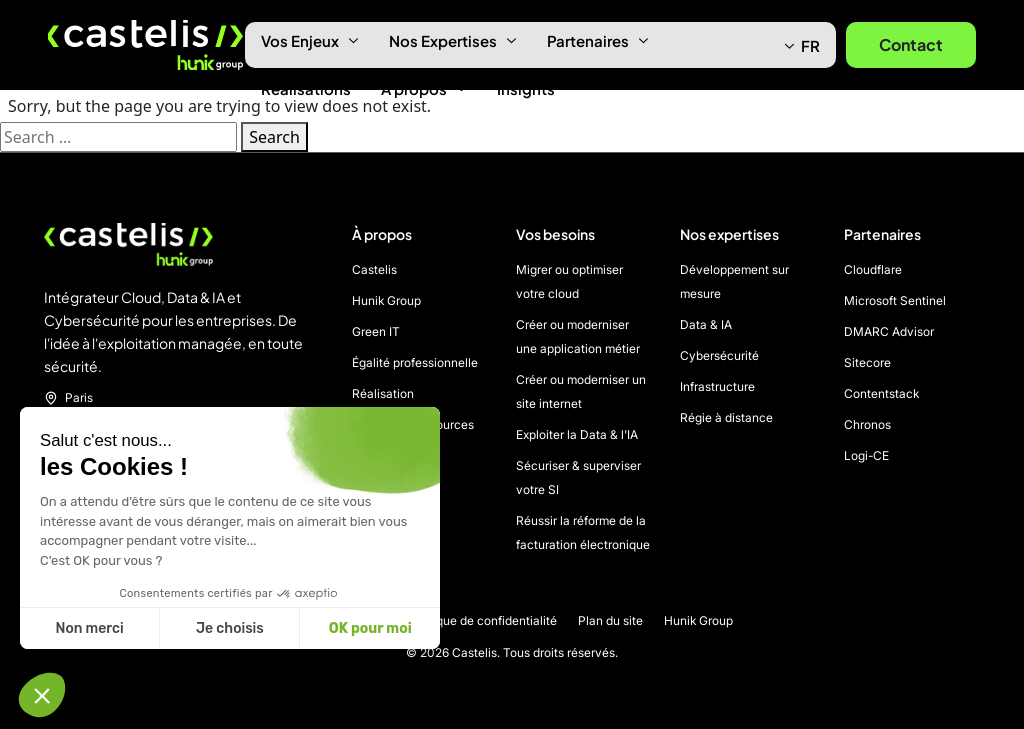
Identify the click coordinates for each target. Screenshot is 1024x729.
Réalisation (383, 393)
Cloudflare (873, 269)
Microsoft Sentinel (895, 300)
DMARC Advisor (889, 331)
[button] (42, 695)
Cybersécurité (719, 355)
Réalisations (306, 88)
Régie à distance (726, 417)
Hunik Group (386, 300)
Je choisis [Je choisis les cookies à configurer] (230, 628)
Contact (911, 44)
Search (274, 137)
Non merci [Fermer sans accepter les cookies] (89, 628)
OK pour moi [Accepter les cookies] (370, 628)
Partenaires (598, 40)
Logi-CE (866, 455)
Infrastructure (717, 386)
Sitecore (867, 362)
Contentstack (881, 393)
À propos (424, 88)
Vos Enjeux (310, 40)
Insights (526, 88)
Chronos (867, 424)
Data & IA (706, 324)
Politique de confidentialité (482, 621)
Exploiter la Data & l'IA (577, 434)
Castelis (374, 269)
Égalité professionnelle (415, 362)
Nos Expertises (453, 40)
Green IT (376, 331)
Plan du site (610, 621)
